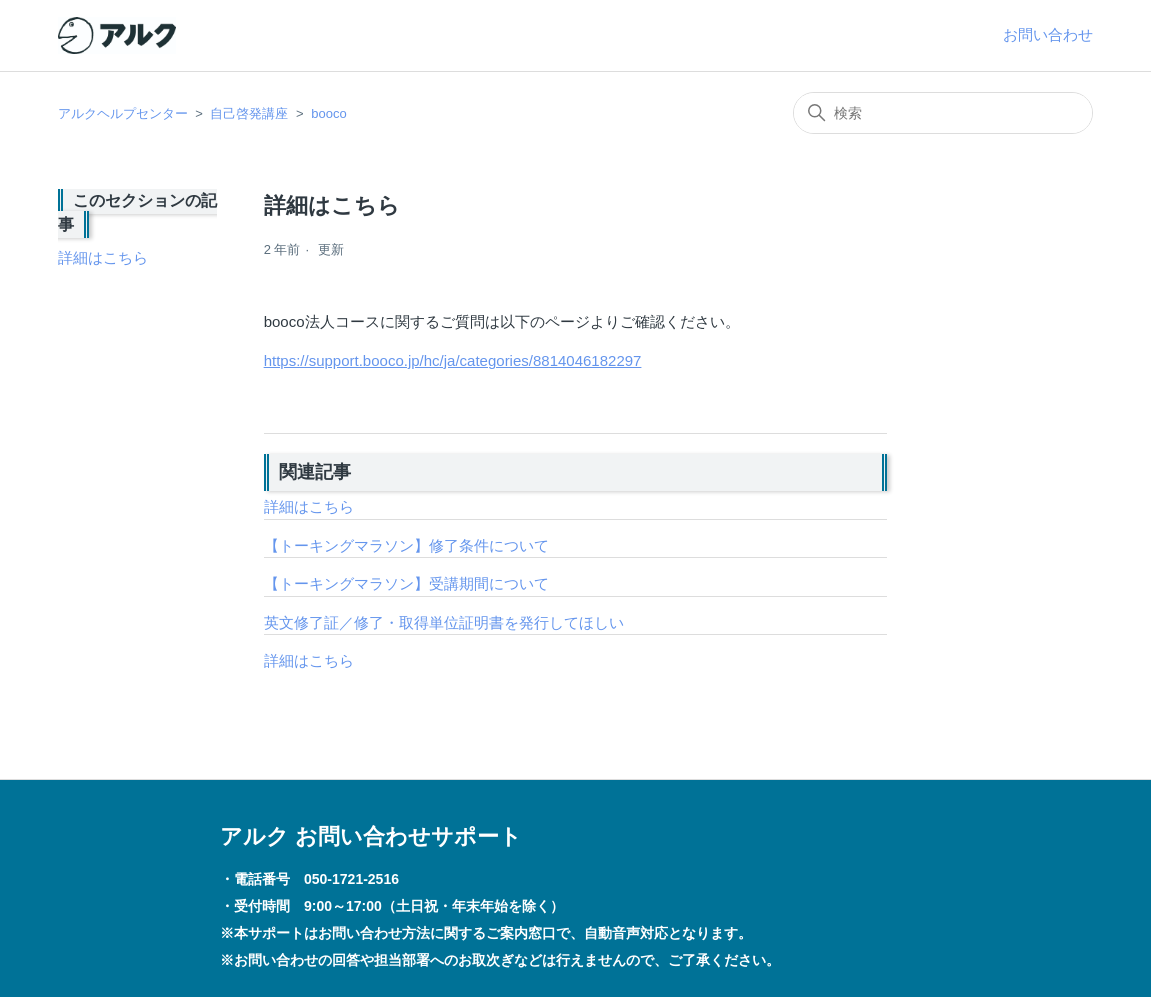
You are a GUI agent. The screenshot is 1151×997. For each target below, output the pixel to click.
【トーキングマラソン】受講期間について (406, 583)
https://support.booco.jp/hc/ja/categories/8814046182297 (453, 360)
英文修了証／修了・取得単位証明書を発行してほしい (444, 622)
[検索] (943, 113)
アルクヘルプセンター (123, 113)
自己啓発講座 (249, 113)
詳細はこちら (103, 257)
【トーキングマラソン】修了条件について (406, 545)
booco (328, 113)
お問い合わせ (1048, 34)
